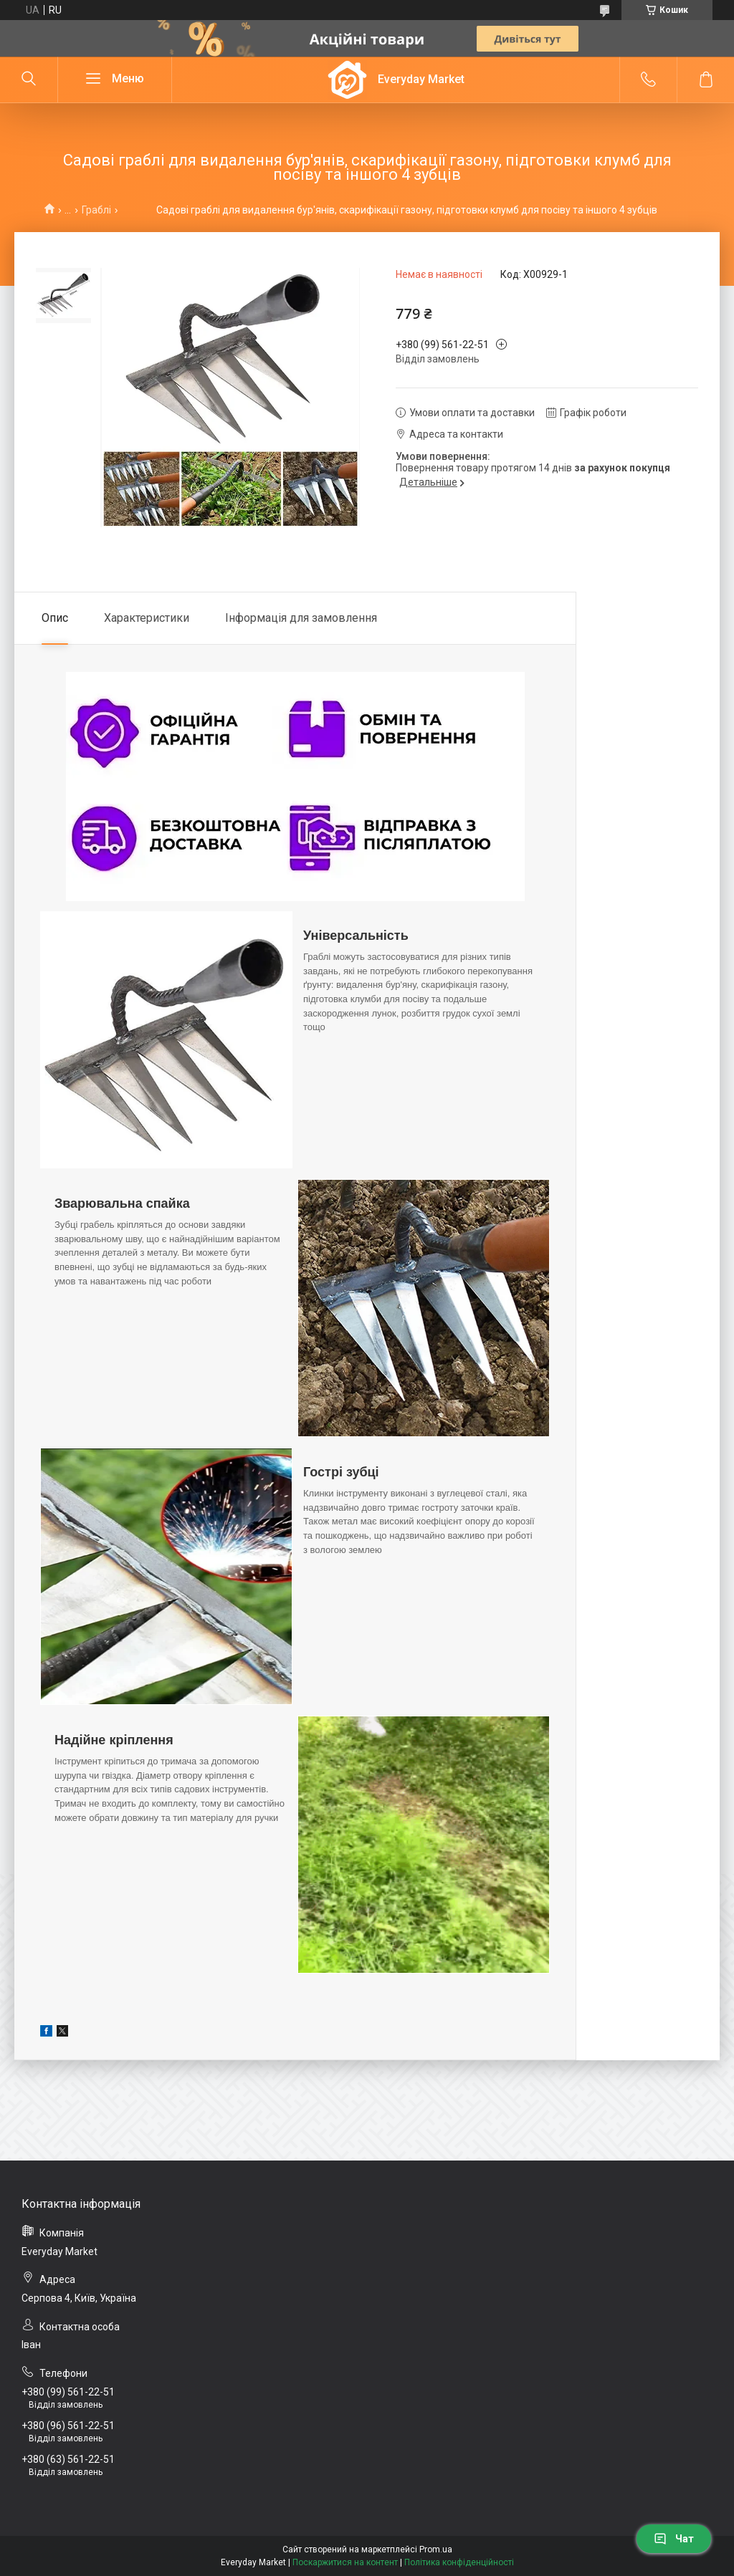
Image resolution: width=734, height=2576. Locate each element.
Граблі (96, 210)
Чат (674, 2538)
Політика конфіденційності (459, 2562)
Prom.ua (435, 2549)
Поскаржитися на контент (345, 2562)
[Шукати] (28, 79)
